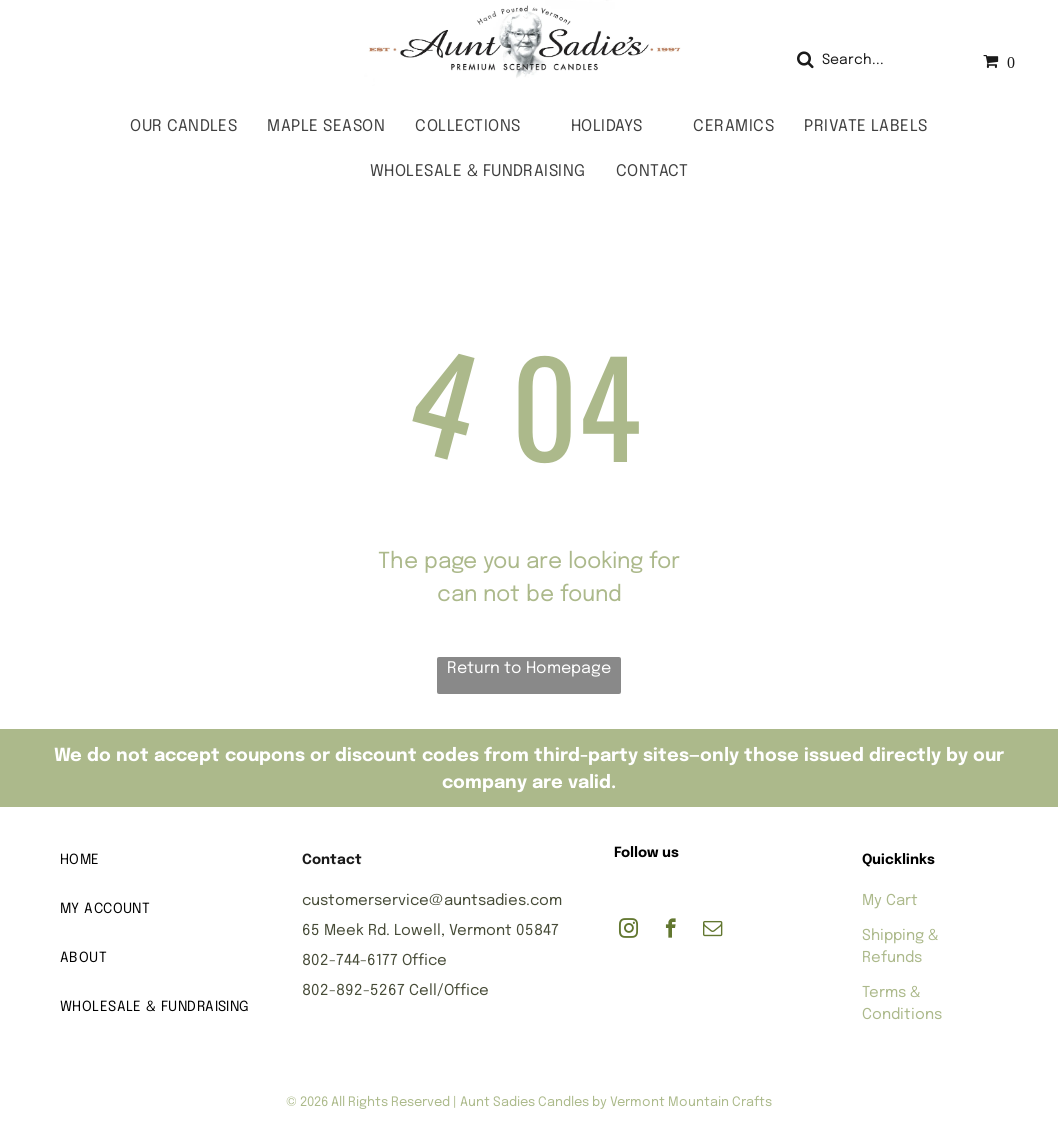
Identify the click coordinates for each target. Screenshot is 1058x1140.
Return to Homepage (529, 668)
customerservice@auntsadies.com (432, 901)
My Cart (890, 901)
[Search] (871, 60)
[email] (712, 931)
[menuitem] (183, 126)
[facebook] (670, 931)
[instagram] (628, 931)
